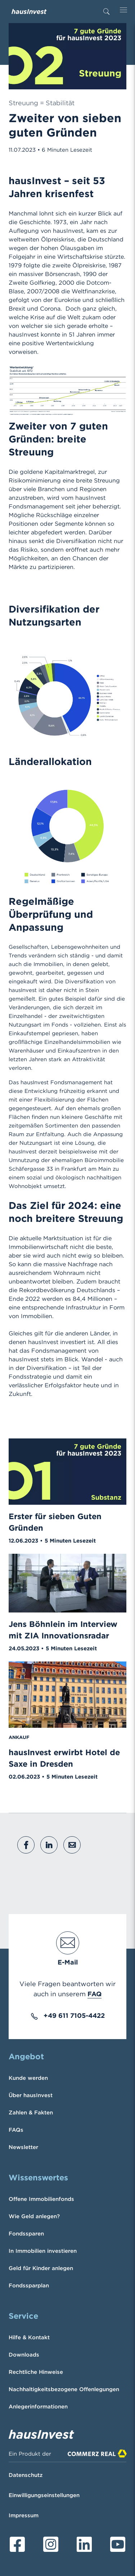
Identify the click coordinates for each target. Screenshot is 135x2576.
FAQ (94, 1994)
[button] (26, 1845)
